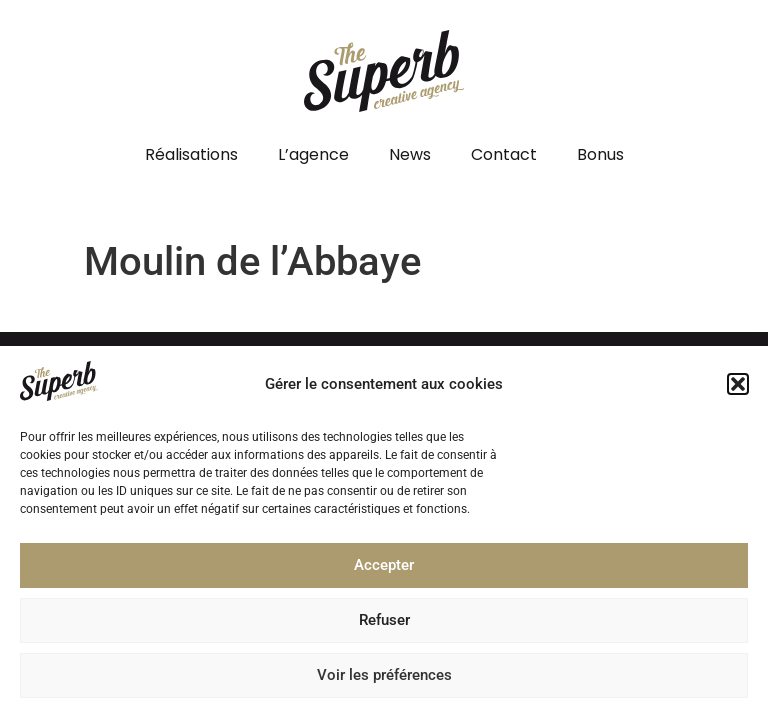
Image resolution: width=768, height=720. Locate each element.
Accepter (384, 571)
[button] (738, 390)
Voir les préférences (384, 681)
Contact (504, 154)
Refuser (384, 626)
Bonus (600, 154)
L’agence (313, 154)
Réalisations (191, 154)
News (410, 154)
